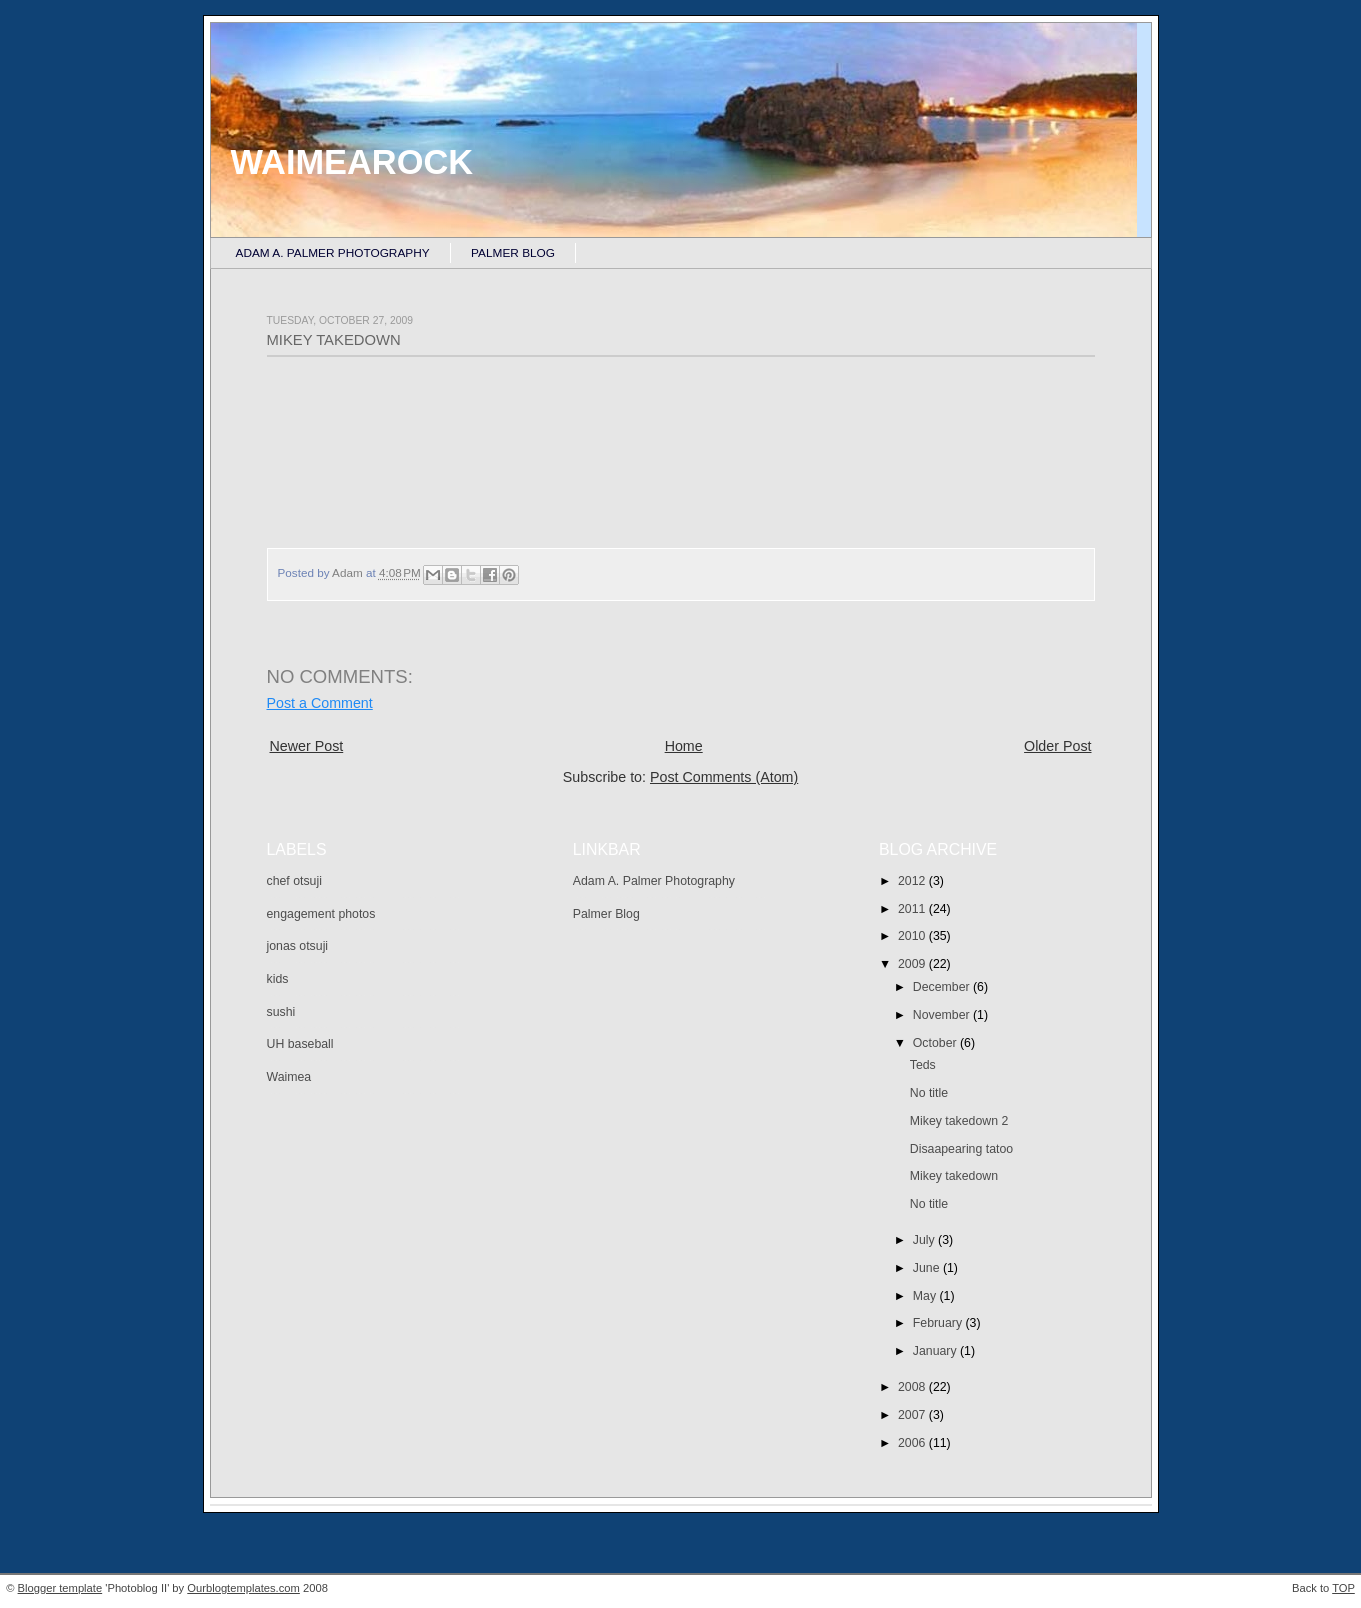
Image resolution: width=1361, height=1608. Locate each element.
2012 (913, 881)
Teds (923, 1065)
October (936, 1043)
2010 (913, 936)
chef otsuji (294, 881)
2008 (913, 1387)
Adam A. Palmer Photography (333, 253)
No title (929, 1093)
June (928, 1268)
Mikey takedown (954, 1176)
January (936, 1351)
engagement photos (321, 914)
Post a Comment (320, 703)
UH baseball (300, 1044)
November (943, 1015)
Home (684, 746)
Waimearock (352, 162)
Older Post (1057, 746)
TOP (1343, 1588)
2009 (913, 964)
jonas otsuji (298, 946)
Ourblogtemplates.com (243, 1588)
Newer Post (307, 746)
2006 (913, 1443)
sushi (281, 1012)
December (943, 987)
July (925, 1240)
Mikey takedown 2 (959, 1121)
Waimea (289, 1077)
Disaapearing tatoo (961, 1149)
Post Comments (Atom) (724, 777)
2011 (913, 909)
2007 (913, 1415)
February (939, 1323)
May (926, 1296)
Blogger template (60, 1588)
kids (278, 979)
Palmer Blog (513, 253)
